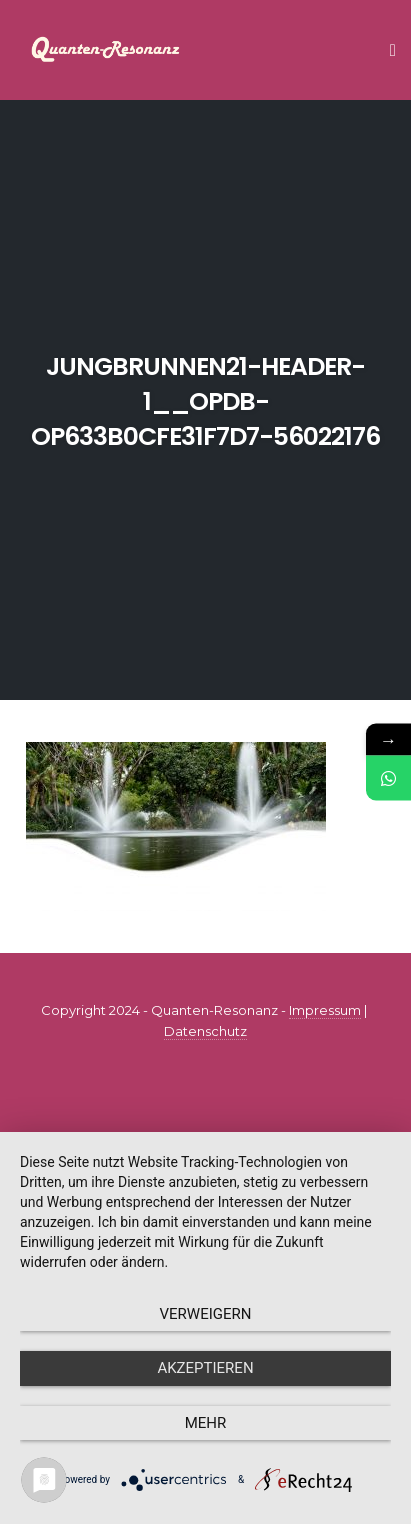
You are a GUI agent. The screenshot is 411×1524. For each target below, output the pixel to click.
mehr (206, 1423)
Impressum (325, 1010)
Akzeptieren (205, 1368)
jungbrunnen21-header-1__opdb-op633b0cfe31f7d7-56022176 (205, 401)
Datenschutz (205, 1031)
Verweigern (206, 1314)
